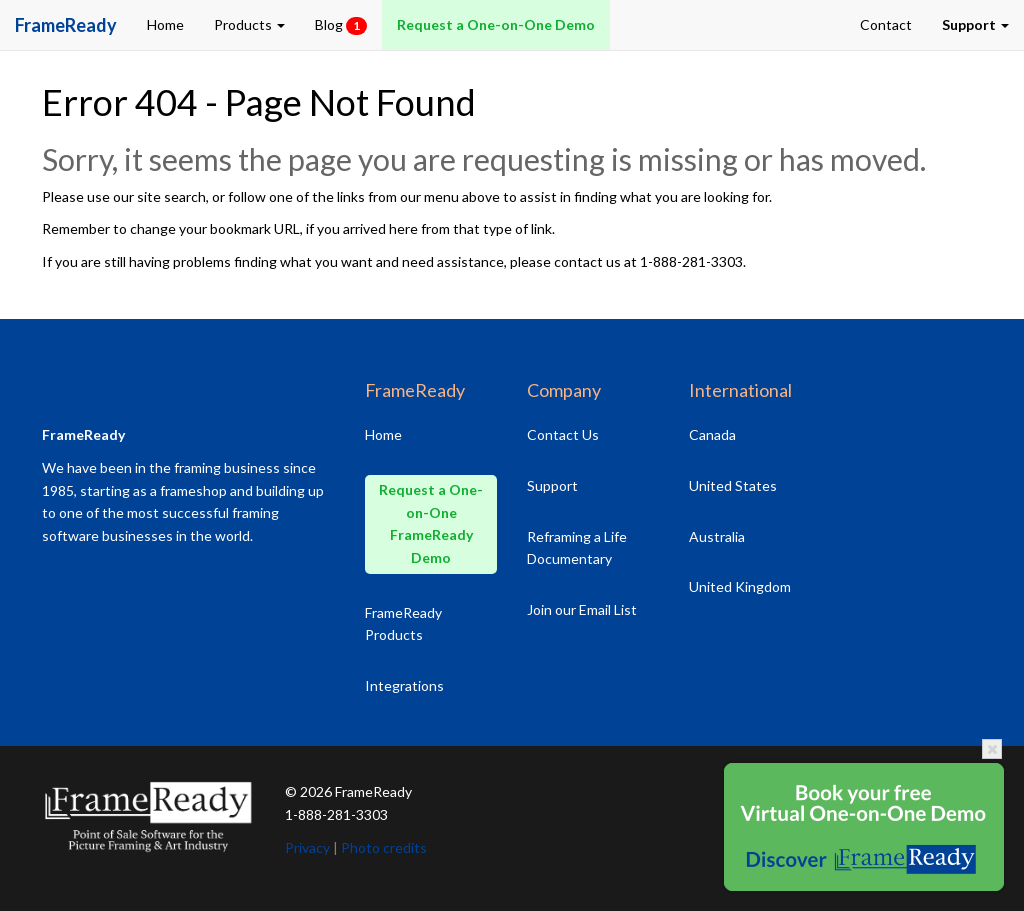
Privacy (307, 847)
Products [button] (249, 24)
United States (733, 485)
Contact (886, 24)
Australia (717, 536)
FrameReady (373, 791)
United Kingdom (740, 586)
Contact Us (563, 434)
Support (552, 485)
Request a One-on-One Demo (496, 24)
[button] (975, 25)
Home (165, 24)
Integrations (404, 685)
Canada (712, 434)
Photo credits (384, 847)
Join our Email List (582, 609)
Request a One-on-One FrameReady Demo (431, 523)
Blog (341, 25)
